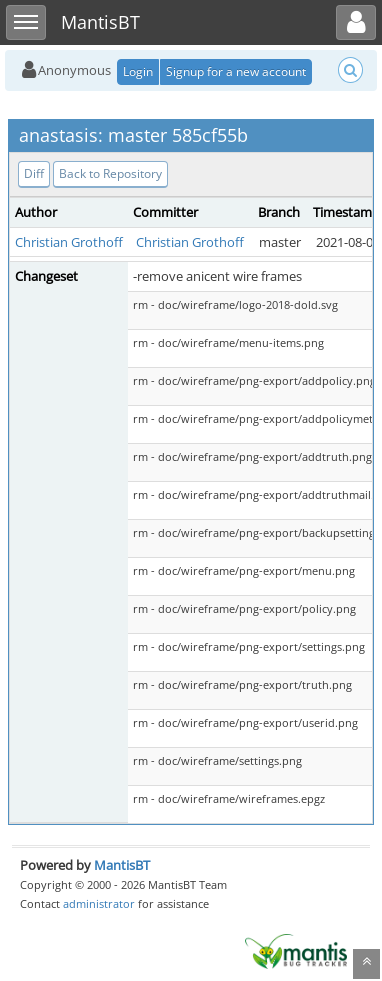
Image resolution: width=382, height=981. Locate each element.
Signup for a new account (236, 71)
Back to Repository (110, 173)
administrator (99, 903)
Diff (34, 173)
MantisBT (122, 865)
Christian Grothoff (69, 242)
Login (138, 71)
